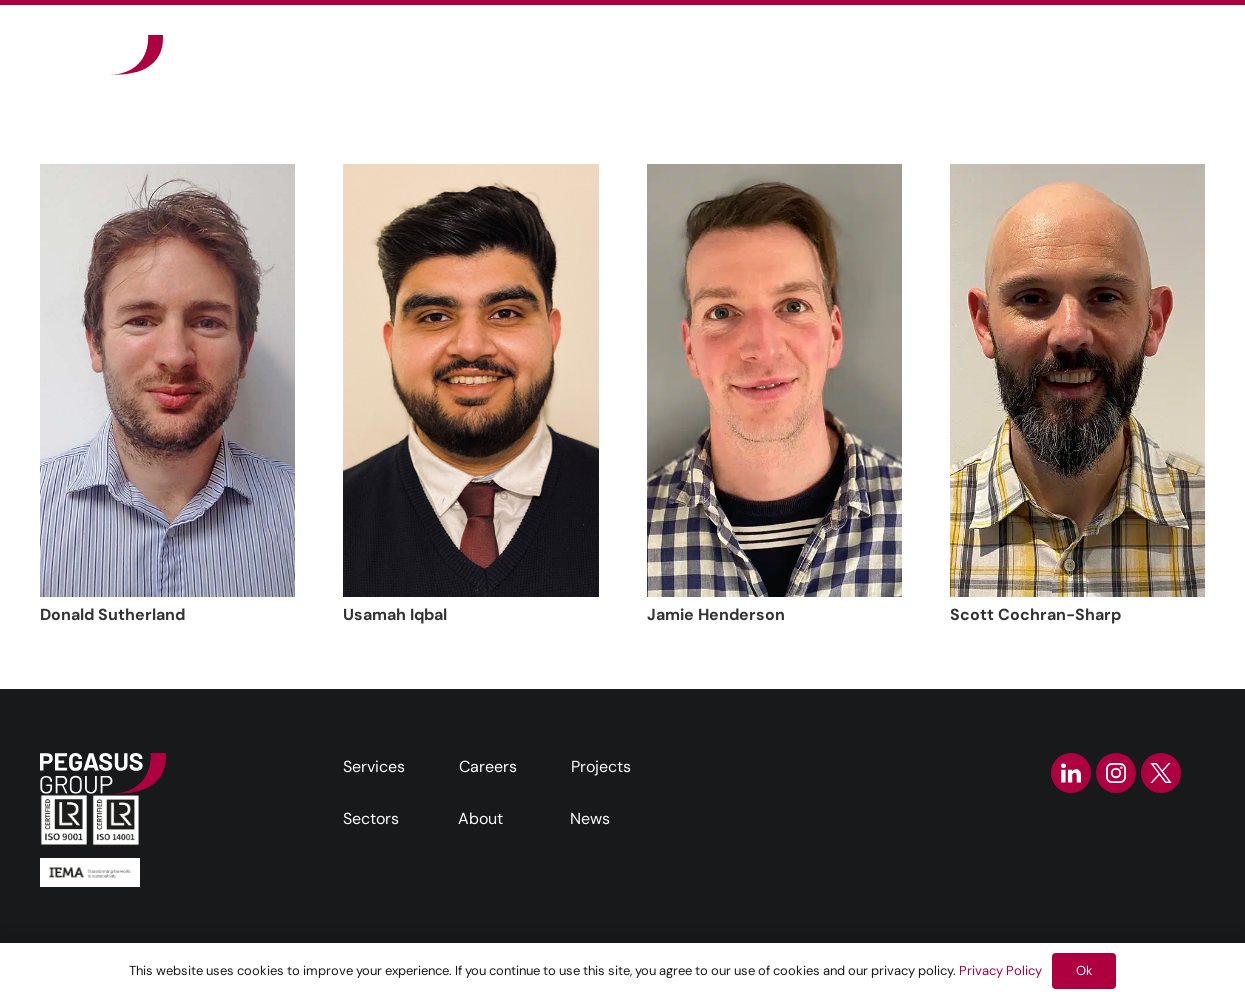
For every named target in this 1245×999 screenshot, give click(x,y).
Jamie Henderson (716, 614)
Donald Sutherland (112, 614)
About (480, 818)
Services (374, 766)
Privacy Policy (1000, 970)
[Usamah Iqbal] (470, 380)
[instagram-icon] (1116, 773)
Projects (601, 766)
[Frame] (101, 55)
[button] (963, 55)
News (590, 818)
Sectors (371, 818)
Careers (488, 766)
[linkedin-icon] (1071, 773)
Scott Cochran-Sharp (1035, 614)
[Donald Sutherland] (167, 380)
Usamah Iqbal (395, 614)
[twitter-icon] (1161, 773)
